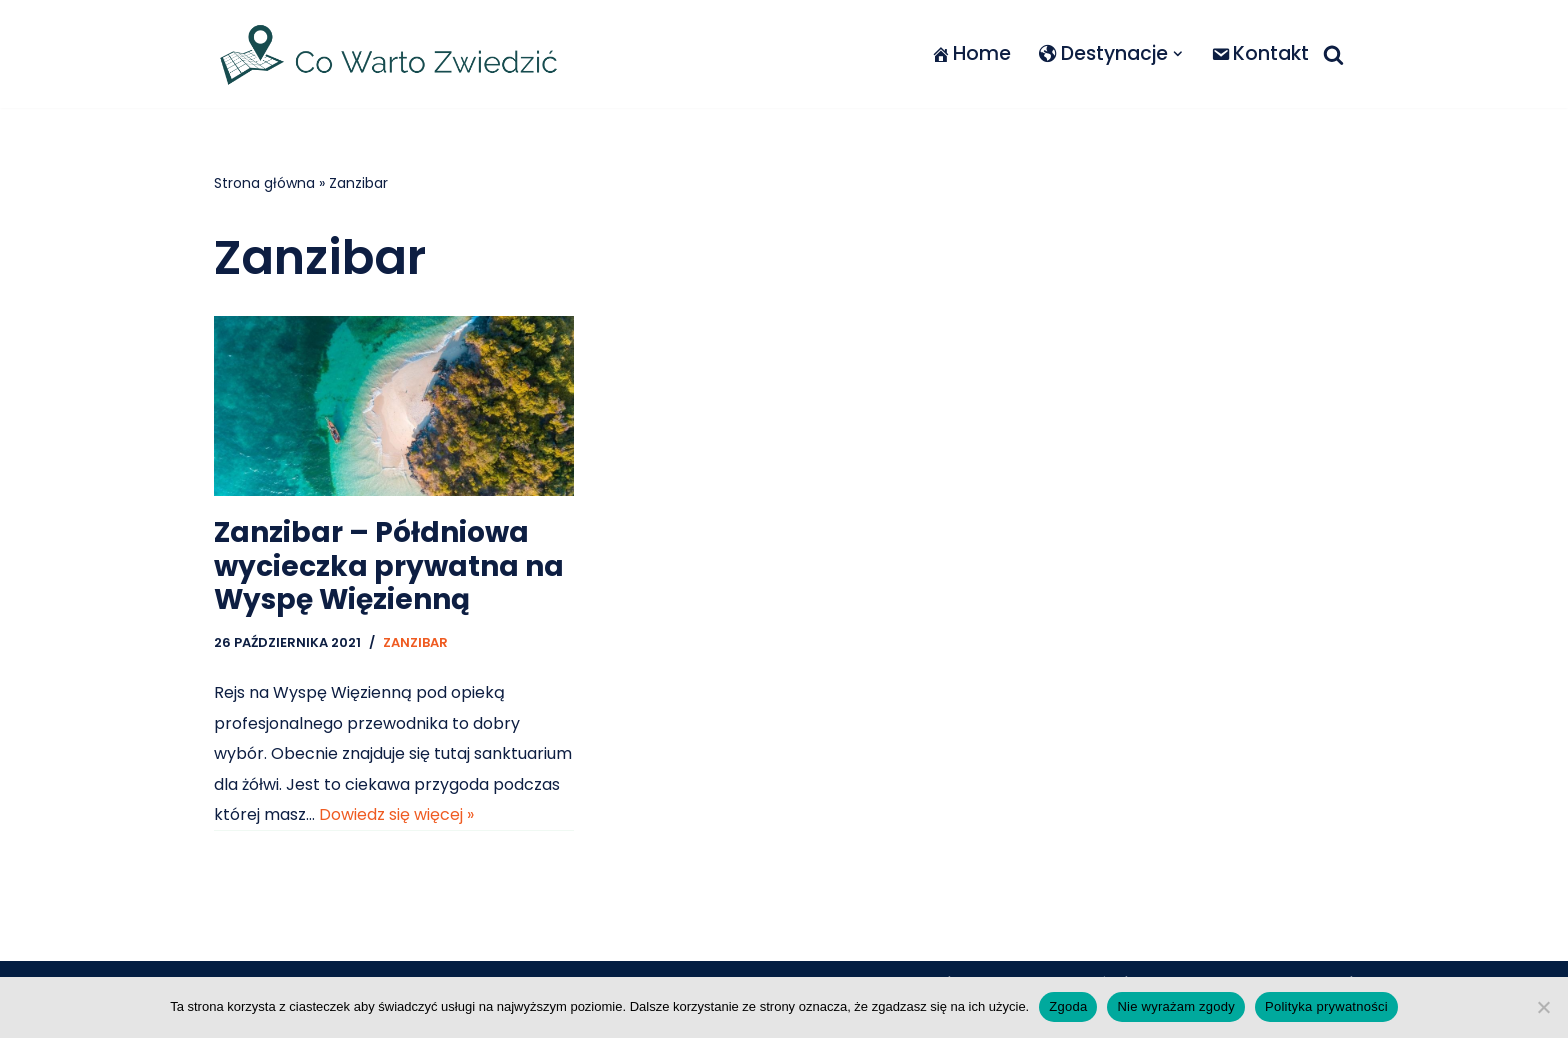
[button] (1178, 54)
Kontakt (1260, 53)
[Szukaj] (1333, 54)
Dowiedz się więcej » (396, 814)
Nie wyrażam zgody (1176, 1006)
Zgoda (1068, 1006)
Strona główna (264, 183)
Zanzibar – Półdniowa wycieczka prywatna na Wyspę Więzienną (389, 566)
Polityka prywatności (1326, 1006)
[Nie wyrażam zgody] (1543, 1007)
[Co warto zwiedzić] (389, 54)
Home (971, 53)
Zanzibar (415, 642)
